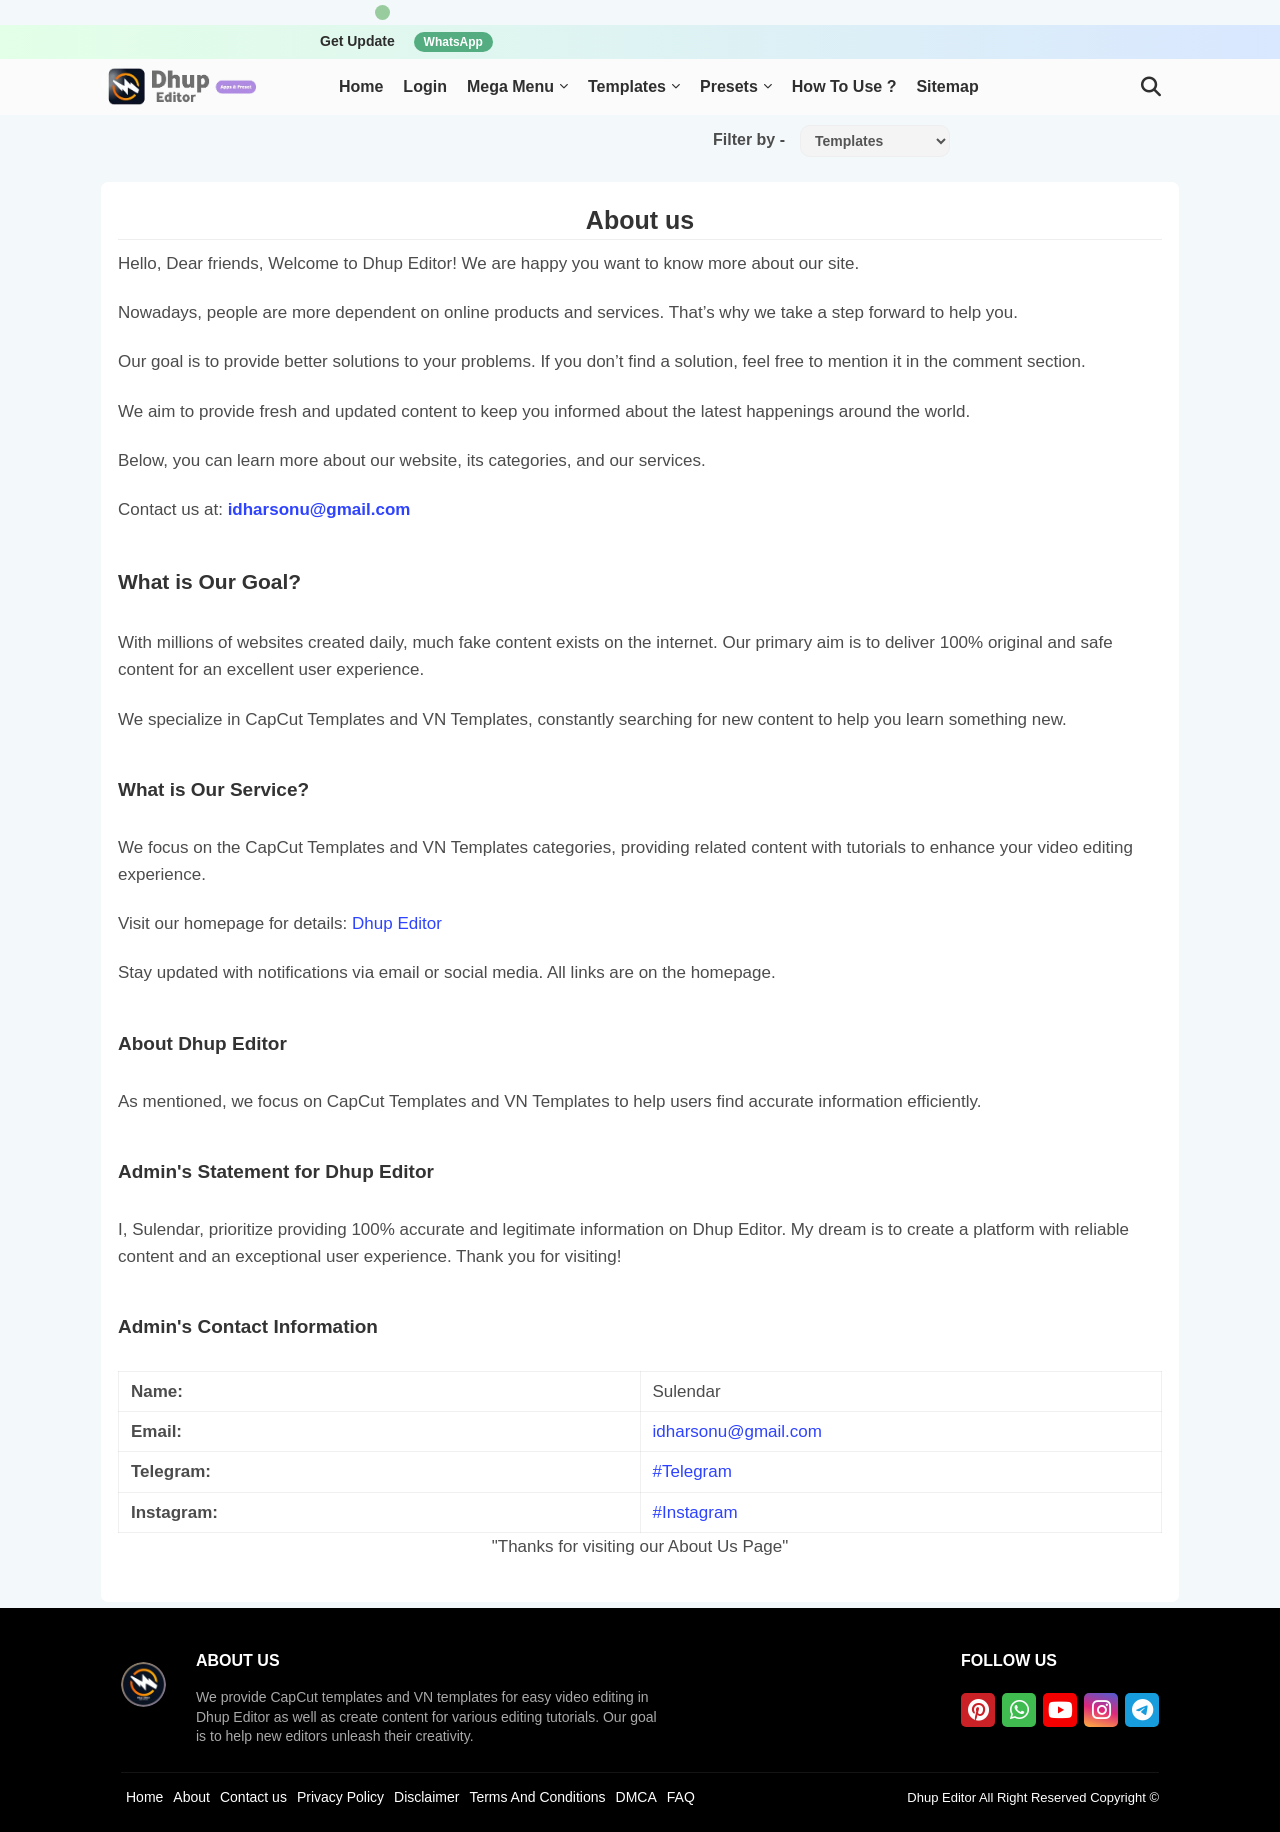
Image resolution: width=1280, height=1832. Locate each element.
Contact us (253, 1797)
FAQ (681, 1797)
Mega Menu (510, 86)
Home (361, 86)
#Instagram (695, 1512)
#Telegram (692, 1471)
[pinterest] (978, 1710)
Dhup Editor (397, 923)
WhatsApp (453, 42)
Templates (627, 86)
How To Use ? (844, 86)
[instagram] (1101, 1710)
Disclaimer (426, 1797)
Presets (729, 86)
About (191, 1797)
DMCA (636, 1797)
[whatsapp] (1019, 1710)
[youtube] (1060, 1710)
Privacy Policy (340, 1797)
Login (425, 86)
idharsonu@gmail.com (319, 509)
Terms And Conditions (537, 1797)
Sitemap (947, 86)
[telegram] (1142, 1710)
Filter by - (749, 139)
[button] (1151, 87)
